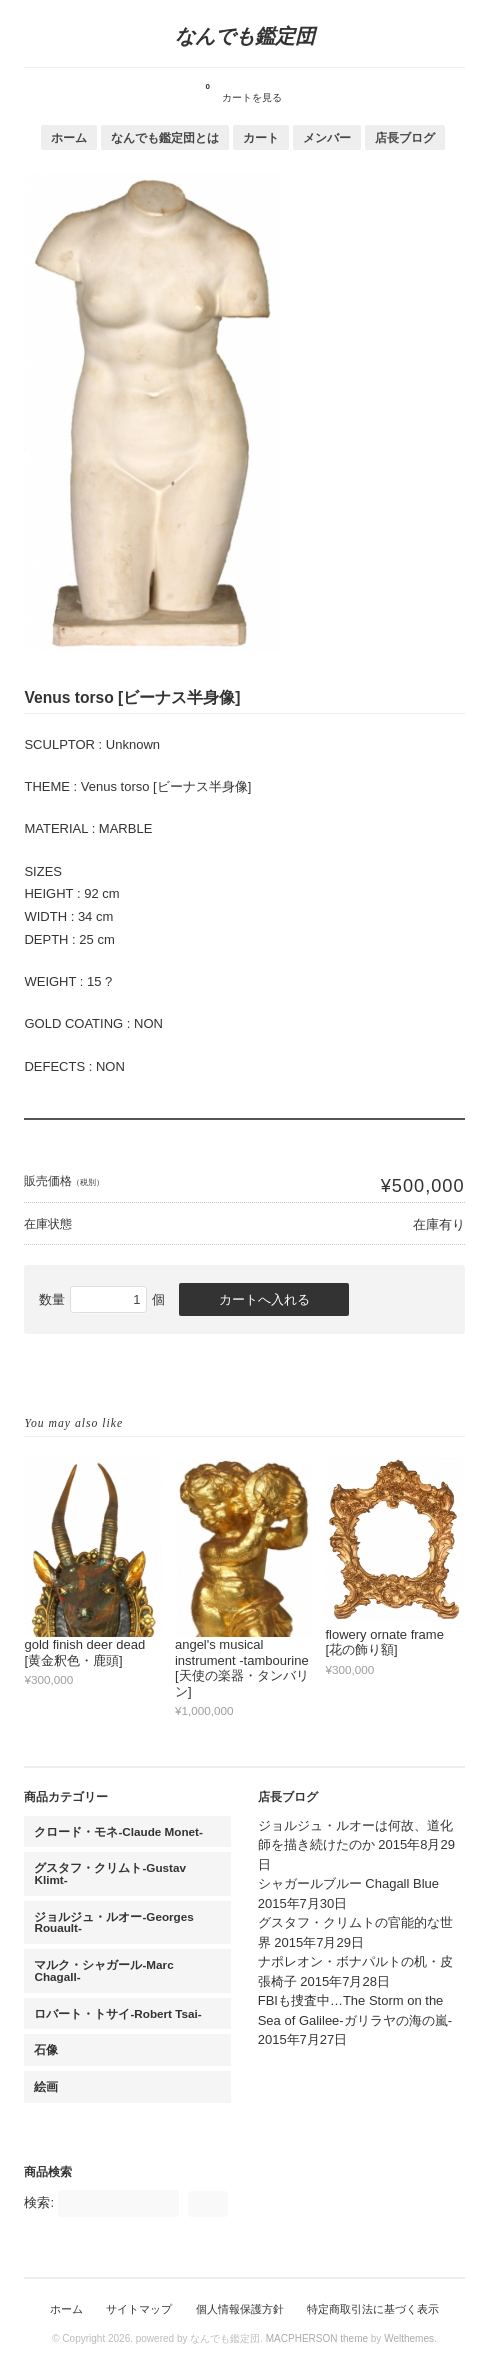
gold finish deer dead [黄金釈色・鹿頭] (84, 1652)
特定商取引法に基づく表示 (373, 2309)
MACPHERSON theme (317, 2338)
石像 (46, 2049)
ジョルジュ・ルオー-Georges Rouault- (113, 1922)
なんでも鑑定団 (245, 36)
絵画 (46, 2086)
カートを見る (244, 90)
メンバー (327, 137)
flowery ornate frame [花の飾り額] (384, 1642)
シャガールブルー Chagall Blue (348, 1883)
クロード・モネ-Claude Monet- (118, 1831)
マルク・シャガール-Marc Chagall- (103, 1970)
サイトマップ (139, 2309)
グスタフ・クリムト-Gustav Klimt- (110, 1873)
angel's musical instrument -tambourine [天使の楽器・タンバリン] (242, 1668)
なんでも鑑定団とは (165, 137)
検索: (39, 2202)
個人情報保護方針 (240, 2309)
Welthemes (409, 2338)
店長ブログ (405, 137)
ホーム (69, 137)
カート (261, 137)
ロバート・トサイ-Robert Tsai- (117, 2013)
